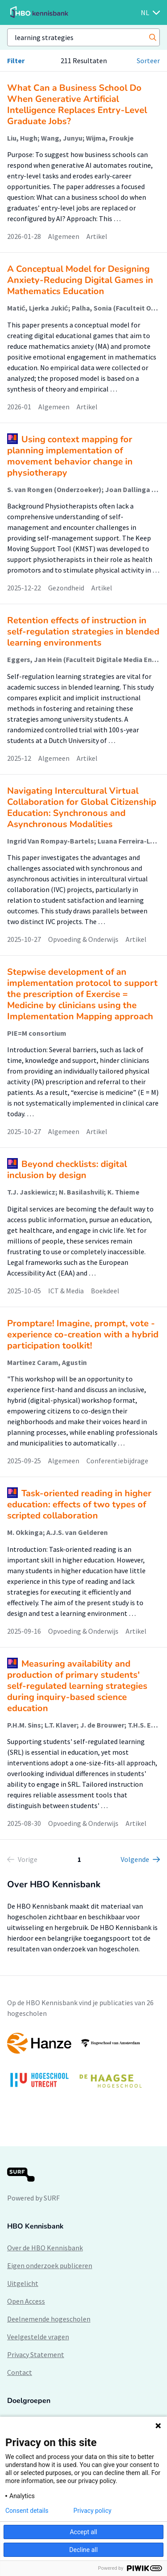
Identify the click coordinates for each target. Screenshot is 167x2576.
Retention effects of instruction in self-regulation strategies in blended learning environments (83, 631)
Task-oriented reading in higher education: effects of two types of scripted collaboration (79, 1504)
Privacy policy (92, 2510)
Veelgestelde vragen (38, 2336)
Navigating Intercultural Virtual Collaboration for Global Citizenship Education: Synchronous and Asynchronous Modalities (81, 807)
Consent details (27, 2510)
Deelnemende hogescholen (48, 2318)
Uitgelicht (22, 2283)
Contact (19, 2372)
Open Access (26, 2301)
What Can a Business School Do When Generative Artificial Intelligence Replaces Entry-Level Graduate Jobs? (77, 104)
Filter (15, 61)
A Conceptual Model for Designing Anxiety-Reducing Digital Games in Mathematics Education (80, 280)
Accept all (84, 2532)
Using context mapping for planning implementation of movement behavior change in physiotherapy (70, 456)
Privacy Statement (35, 2354)
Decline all (83, 2549)
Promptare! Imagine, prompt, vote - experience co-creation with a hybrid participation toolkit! (83, 1334)
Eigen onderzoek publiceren (49, 2265)
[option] (83, 2064)
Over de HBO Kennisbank (45, 2247)
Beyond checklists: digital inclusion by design (67, 1169)
